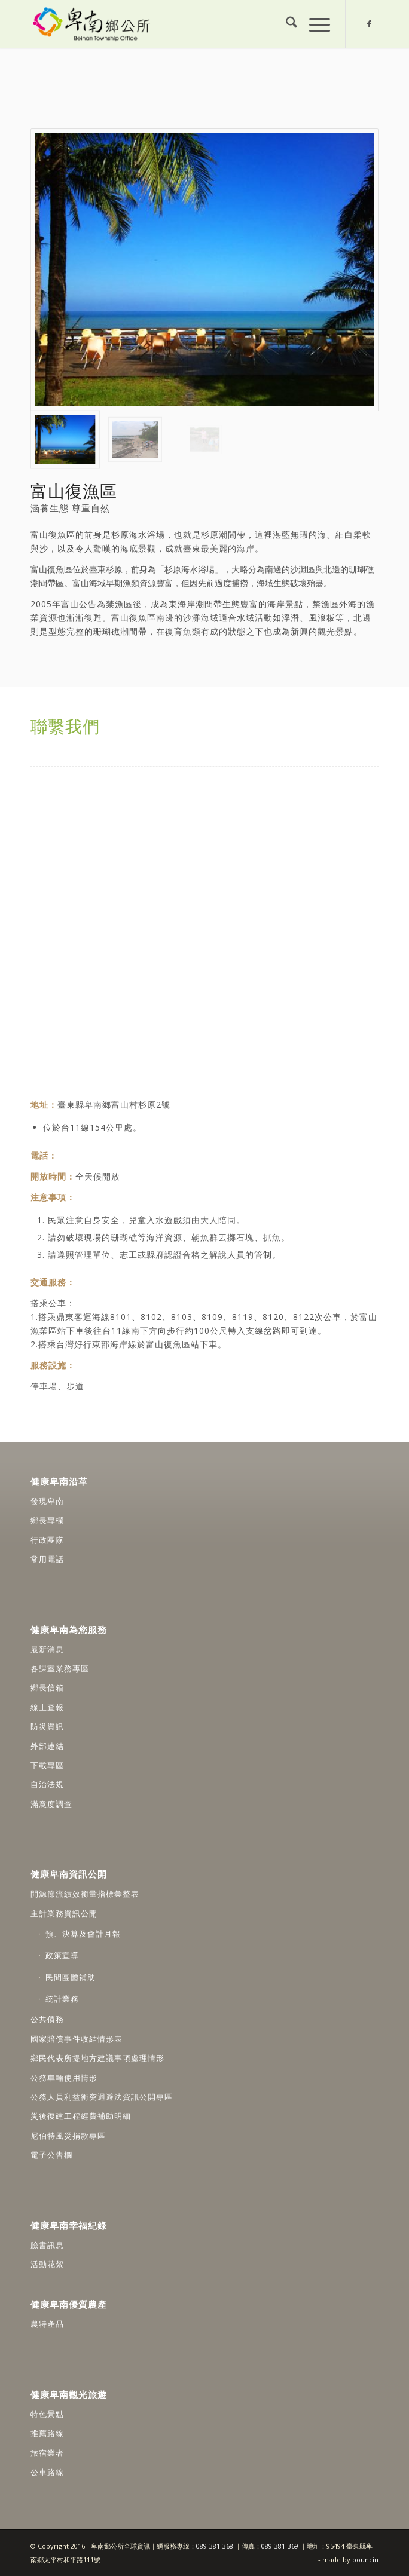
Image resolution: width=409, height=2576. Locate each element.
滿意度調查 (51, 1804)
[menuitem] (285, 24)
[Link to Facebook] (370, 24)
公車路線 (47, 2472)
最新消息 (47, 1649)
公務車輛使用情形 (63, 2077)
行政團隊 (47, 1539)
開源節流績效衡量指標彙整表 (84, 1893)
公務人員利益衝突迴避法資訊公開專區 (101, 2096)
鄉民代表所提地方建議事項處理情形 (97, 2058)
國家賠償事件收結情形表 (76, 2038)
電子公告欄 (51, 2154)
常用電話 (47, 1559)
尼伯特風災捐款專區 (68, 2135)
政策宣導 (62, 1955)
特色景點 (47, 2414)
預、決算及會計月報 (83, 1933)
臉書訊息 (47, 2245)
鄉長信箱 (47, 1687)
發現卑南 (47, 1501)
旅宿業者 (47, 2453)
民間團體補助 (70, 1977)
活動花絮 (47, 2264)
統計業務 (62, 1998)
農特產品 (47, 2323)
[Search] (285, 24)
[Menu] (313, 24)
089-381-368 (215, 2545)
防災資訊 (47, 1726)
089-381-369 (279, 2545)
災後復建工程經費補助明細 (80, 2116)
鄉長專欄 (47, 1520)
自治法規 (47, 1784)
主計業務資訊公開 (63, 1913)
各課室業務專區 (59, 1668)
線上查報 (47, 1707)
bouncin (365, 2559)
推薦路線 (47, 2433)
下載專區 (47, 1765)
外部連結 (47, 1746)
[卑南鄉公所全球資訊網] (169, 24)
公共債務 (47, 2019)
